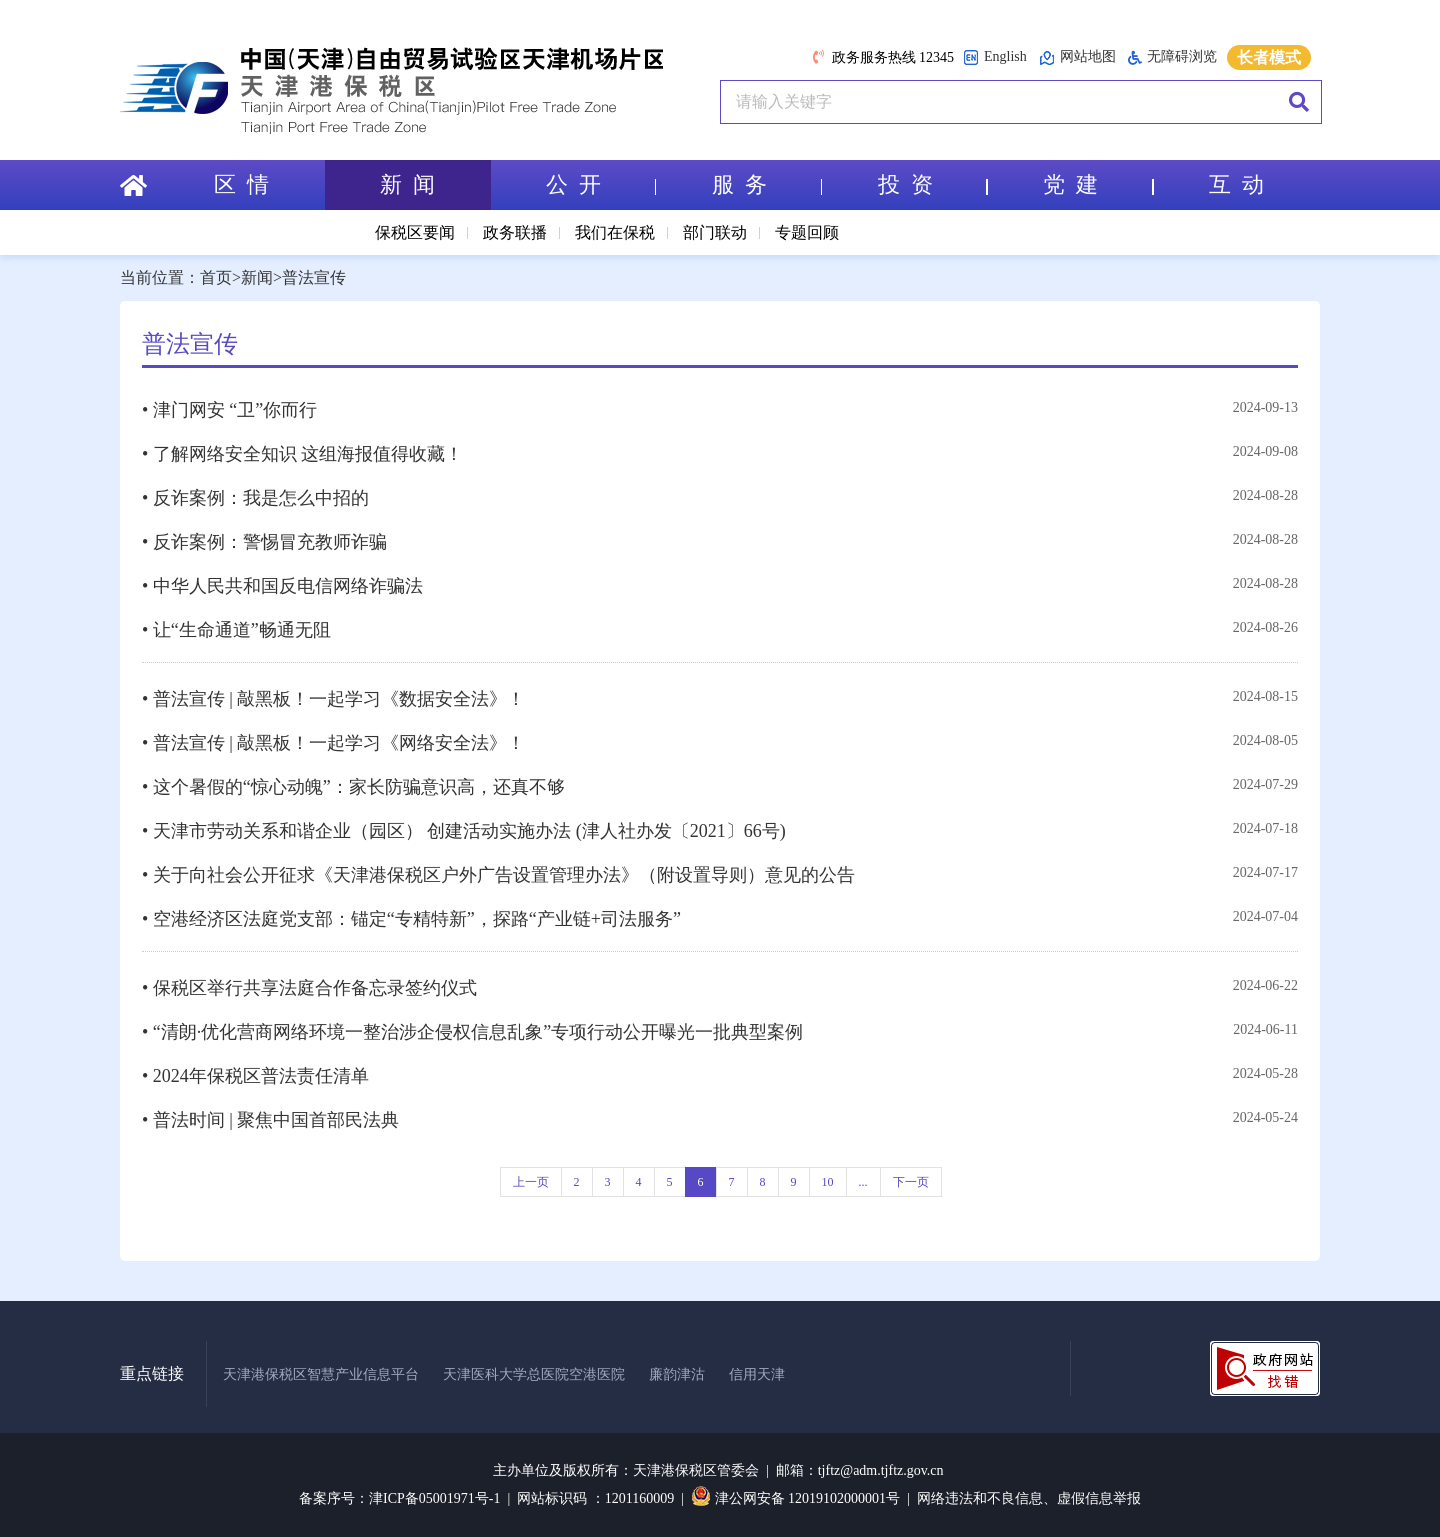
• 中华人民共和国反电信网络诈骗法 (282, 586)
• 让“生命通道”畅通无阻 (236, 630)
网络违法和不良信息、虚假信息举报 (1029, 1498)
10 (828, 1182)
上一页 (531, 1182)
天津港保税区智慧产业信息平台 (321, 1374)
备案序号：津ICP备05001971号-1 (399, 1498)
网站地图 (1077, 57)
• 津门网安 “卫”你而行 (229, 410)
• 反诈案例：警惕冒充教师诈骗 (264, 542)
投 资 (933, 184)
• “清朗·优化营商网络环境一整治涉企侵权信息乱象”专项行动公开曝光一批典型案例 (472, 1032)
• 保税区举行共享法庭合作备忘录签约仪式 (309, 988)
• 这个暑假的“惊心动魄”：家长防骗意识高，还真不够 (353, 787)
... (863, 1182)
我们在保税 (615, 232)
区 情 (241, 184)
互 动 (1236, 184)
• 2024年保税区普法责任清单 (255, 1076)
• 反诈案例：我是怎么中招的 (255, 498)
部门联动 (715, 232)
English (995, 57)
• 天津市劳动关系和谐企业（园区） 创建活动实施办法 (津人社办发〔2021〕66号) (464, 831)
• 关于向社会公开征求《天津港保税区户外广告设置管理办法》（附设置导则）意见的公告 (498, 875)
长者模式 (1269, 57)
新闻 (257, 277)
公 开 (601, 184)
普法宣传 (314, 277)
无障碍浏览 (1172, 57)
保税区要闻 (415, 232)
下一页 (911, 1182)
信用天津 (757, 1374)
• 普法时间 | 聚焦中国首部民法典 (270, 1120)
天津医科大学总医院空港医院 (534, 1374)
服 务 (767, 184)
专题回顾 (807, 232)
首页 (216, 277)
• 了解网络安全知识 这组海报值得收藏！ (302, 454)
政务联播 (515, 232)
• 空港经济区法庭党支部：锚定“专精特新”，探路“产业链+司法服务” (411, 919)
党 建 (1098, 184)
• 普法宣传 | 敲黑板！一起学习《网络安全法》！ (333, 743)
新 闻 (407, 184)
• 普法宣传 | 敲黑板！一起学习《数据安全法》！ (333, 699)
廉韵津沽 (677, 1374)
